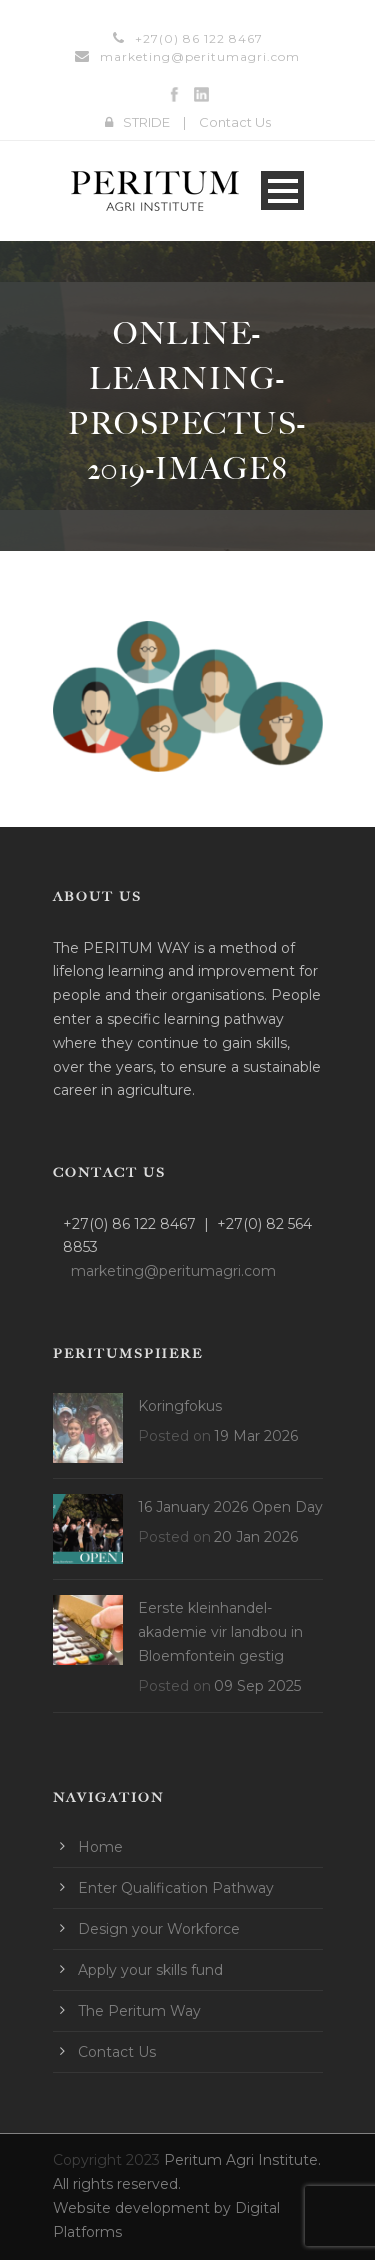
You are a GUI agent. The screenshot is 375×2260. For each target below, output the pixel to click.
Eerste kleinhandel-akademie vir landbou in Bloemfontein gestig (220, 1632)
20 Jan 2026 (256, 1537)
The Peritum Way (139, 2011)
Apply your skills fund (150, 1970)
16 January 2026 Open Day (230, 1507)
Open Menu (282, 190)
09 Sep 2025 (257, 1686)
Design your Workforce (159, 1929)
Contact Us (235, 122)
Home (100, 1847)
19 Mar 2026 (256, 1436)
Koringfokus (180, 1406)
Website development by (144, 2208)
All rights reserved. (117, 2184)
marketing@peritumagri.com (200, 56)
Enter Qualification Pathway (176, 1888)
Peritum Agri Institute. (242, 2160)
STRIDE (146, 122)
